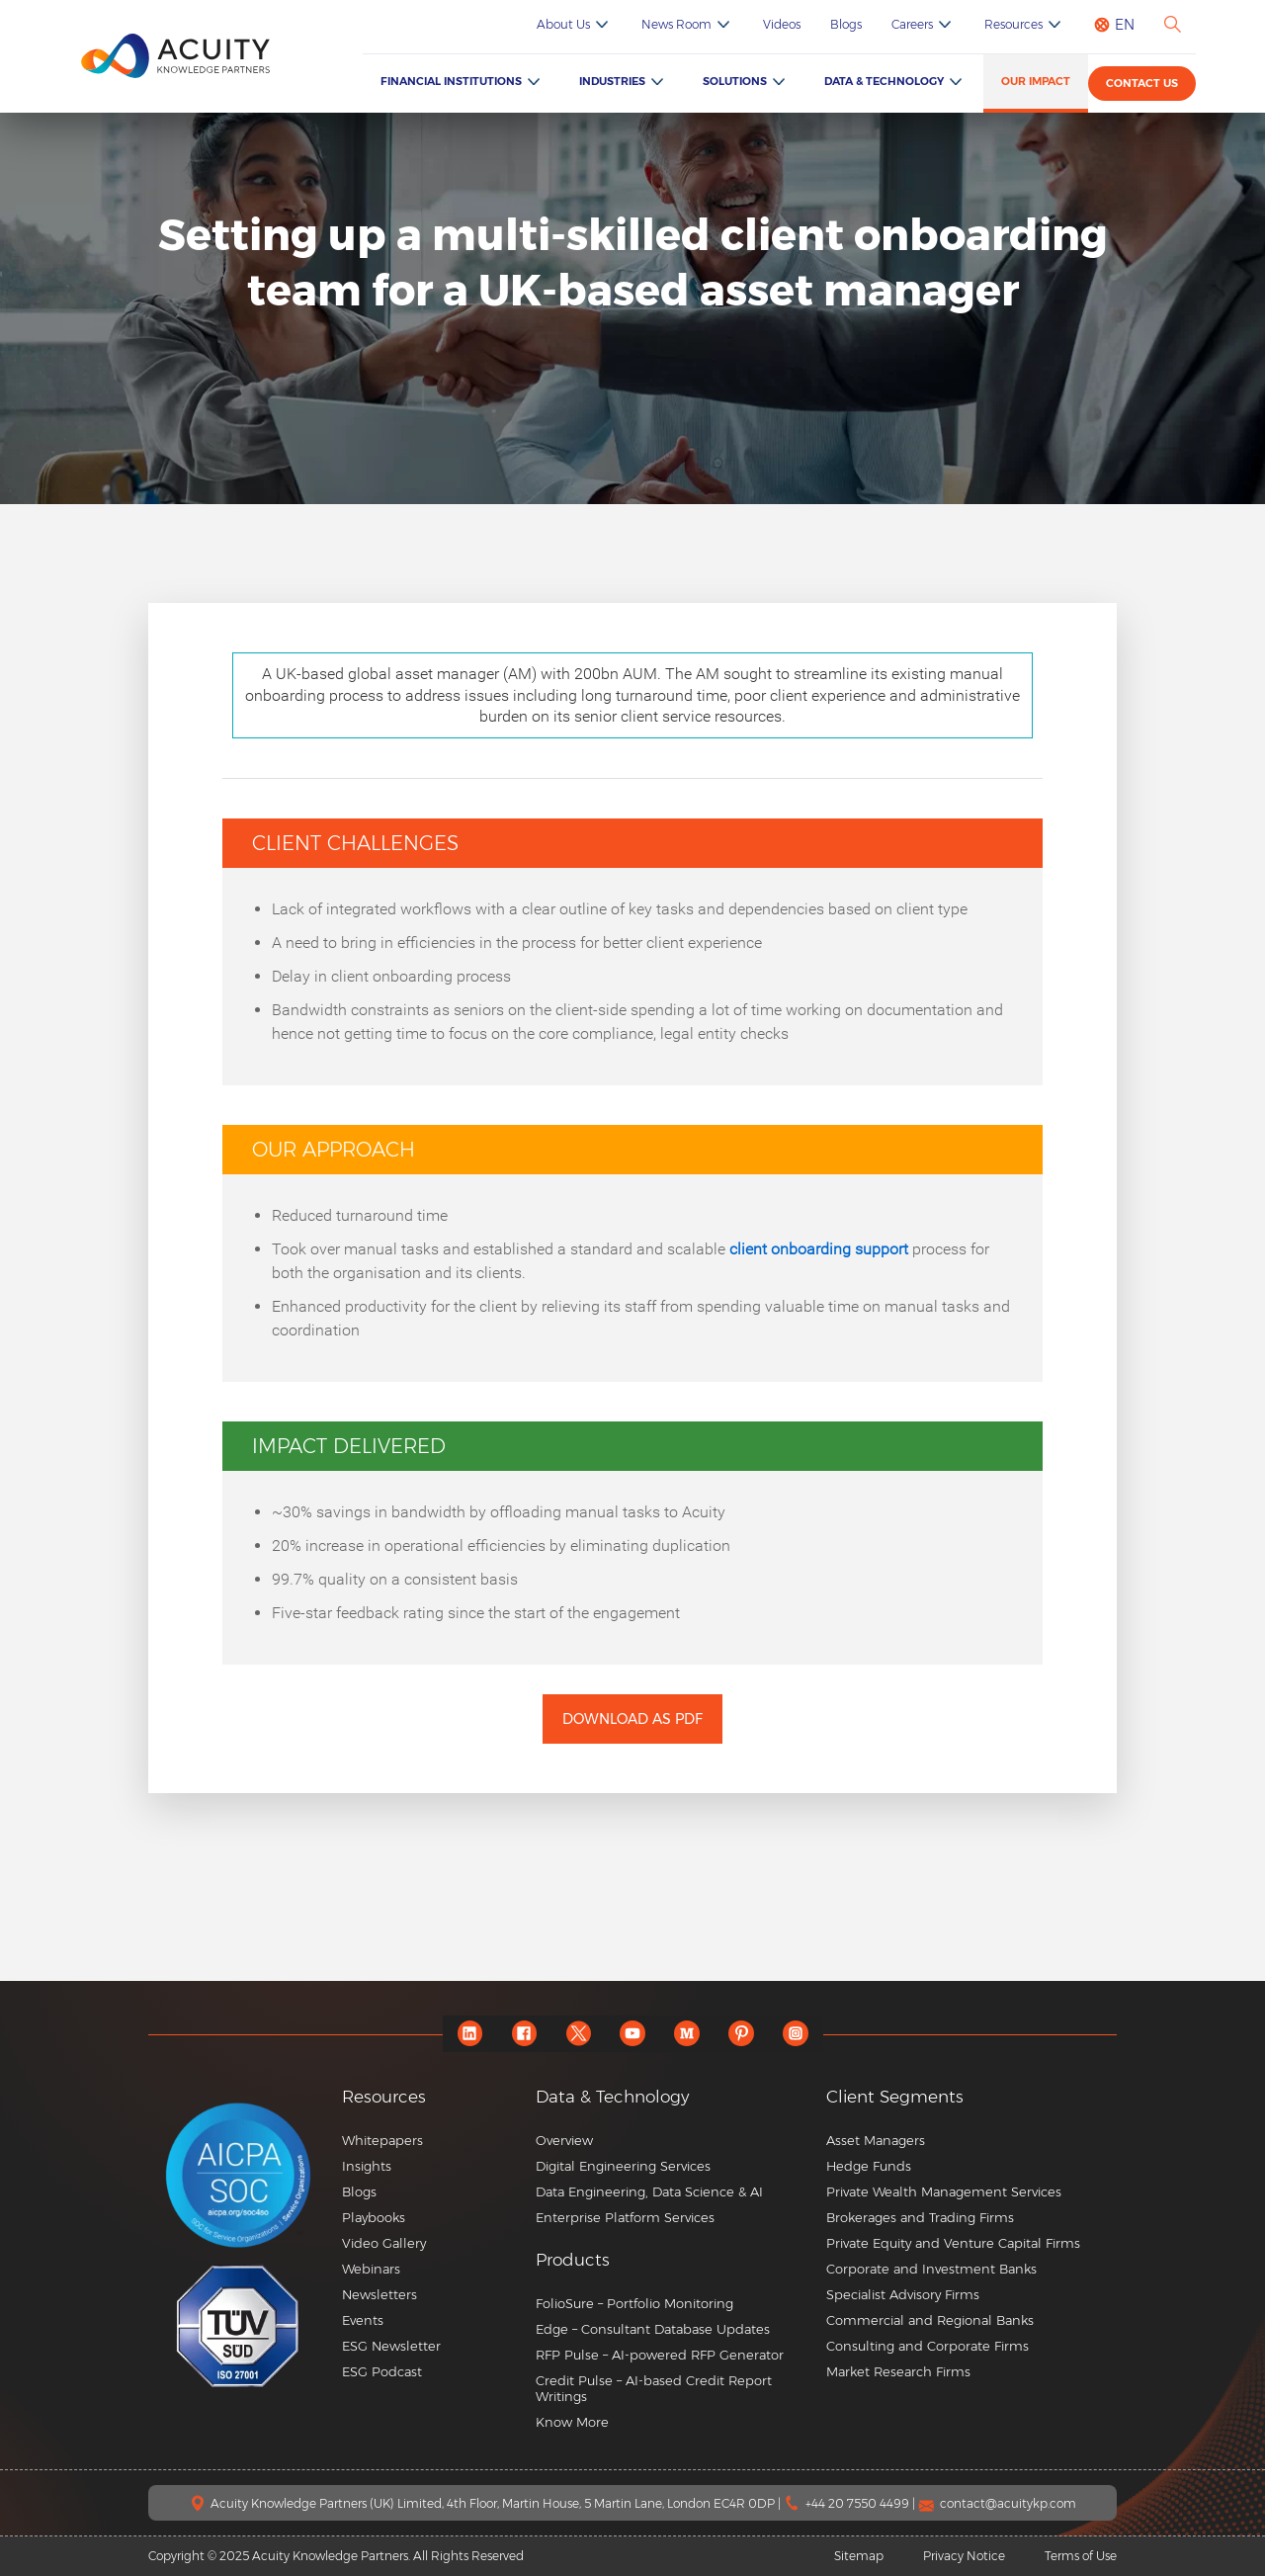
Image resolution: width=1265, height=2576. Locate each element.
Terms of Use (1081, 2555)
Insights (366, 2166)
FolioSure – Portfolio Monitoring (634, 2303)
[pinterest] (742, 2034)
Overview (564, 2140)
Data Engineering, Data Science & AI (649, 2191)
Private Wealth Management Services (943, 2191)
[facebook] (524, 2034)
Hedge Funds (868, 2166)
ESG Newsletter (391, 2346)
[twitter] (578, 2034)
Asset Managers (875, 2140)
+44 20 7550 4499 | (861, 2503)
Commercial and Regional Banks (930, 2320)
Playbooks (373, 2217)
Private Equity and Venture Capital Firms (953, 2243)
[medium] (687, 2034)
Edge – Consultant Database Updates (653, 2329)
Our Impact (1035, 81)
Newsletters (379, 2294)
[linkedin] (470, 2034)
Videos (782, 24)
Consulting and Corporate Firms (927, 2346)
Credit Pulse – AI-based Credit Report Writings (654, 2388)
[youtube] (633, 2034)
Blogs (846, 24)
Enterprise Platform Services (625, 2217)
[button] (673, 2260)
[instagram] (796, 2034)
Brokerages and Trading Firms (920, 2217)
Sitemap (859, 2555)
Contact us (1142, 83)
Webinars (371, 2268)
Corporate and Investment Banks (931, 2268)
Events (362, 2320)
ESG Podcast (382, 2371)
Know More (572, 2422)
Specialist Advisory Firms (902, 2294)
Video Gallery (384, 2243)
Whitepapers (382, 2140)
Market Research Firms (898, 2371)
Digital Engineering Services (623, 2166)
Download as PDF (632, 1719)
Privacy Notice (964, 2555)
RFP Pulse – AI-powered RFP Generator (660, 2354)
